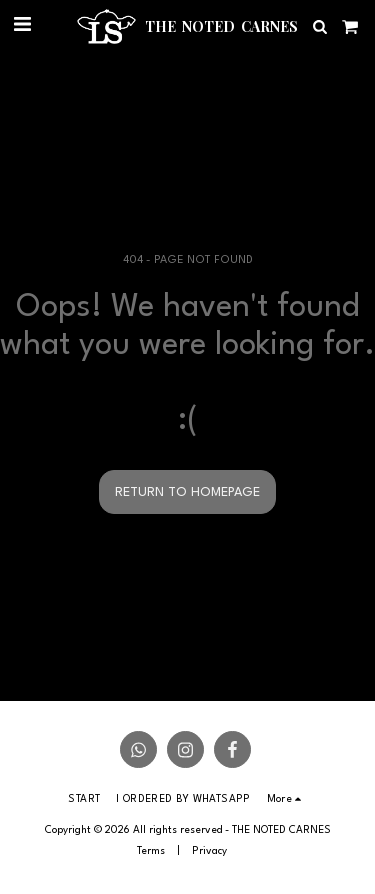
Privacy (209, 851)
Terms (151, 851)
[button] (22, 26)
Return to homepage (187, 492)
